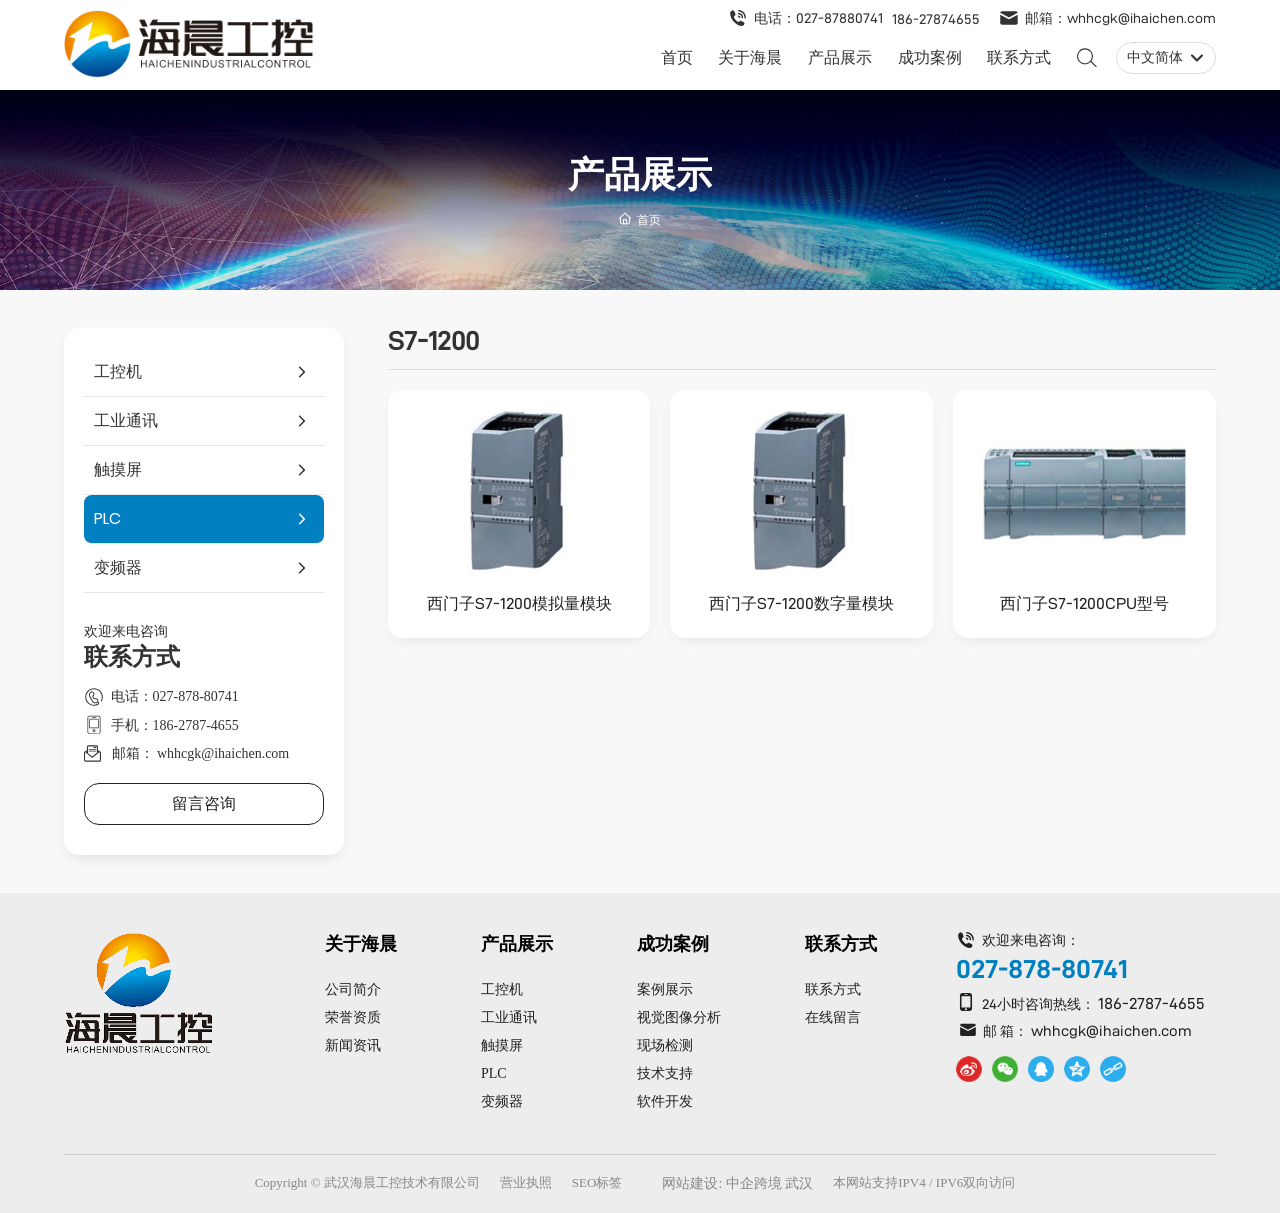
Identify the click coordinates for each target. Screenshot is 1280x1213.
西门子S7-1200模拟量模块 (519, 603)
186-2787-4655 (1151, 1003)
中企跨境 (754, 1183)
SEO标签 (597, 1182)
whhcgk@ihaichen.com (1111, 1030)
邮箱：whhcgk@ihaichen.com (1120, 18)
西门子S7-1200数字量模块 (801, 603)
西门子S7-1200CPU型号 (1084, 603)
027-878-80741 (1042, 969)
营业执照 (526, 1182)
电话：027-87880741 (818, 18)
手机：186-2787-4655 (175, 725)
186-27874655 (936, 19)
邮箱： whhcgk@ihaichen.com (201, 753)
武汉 (799, 1183)
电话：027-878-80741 (175, 696)
